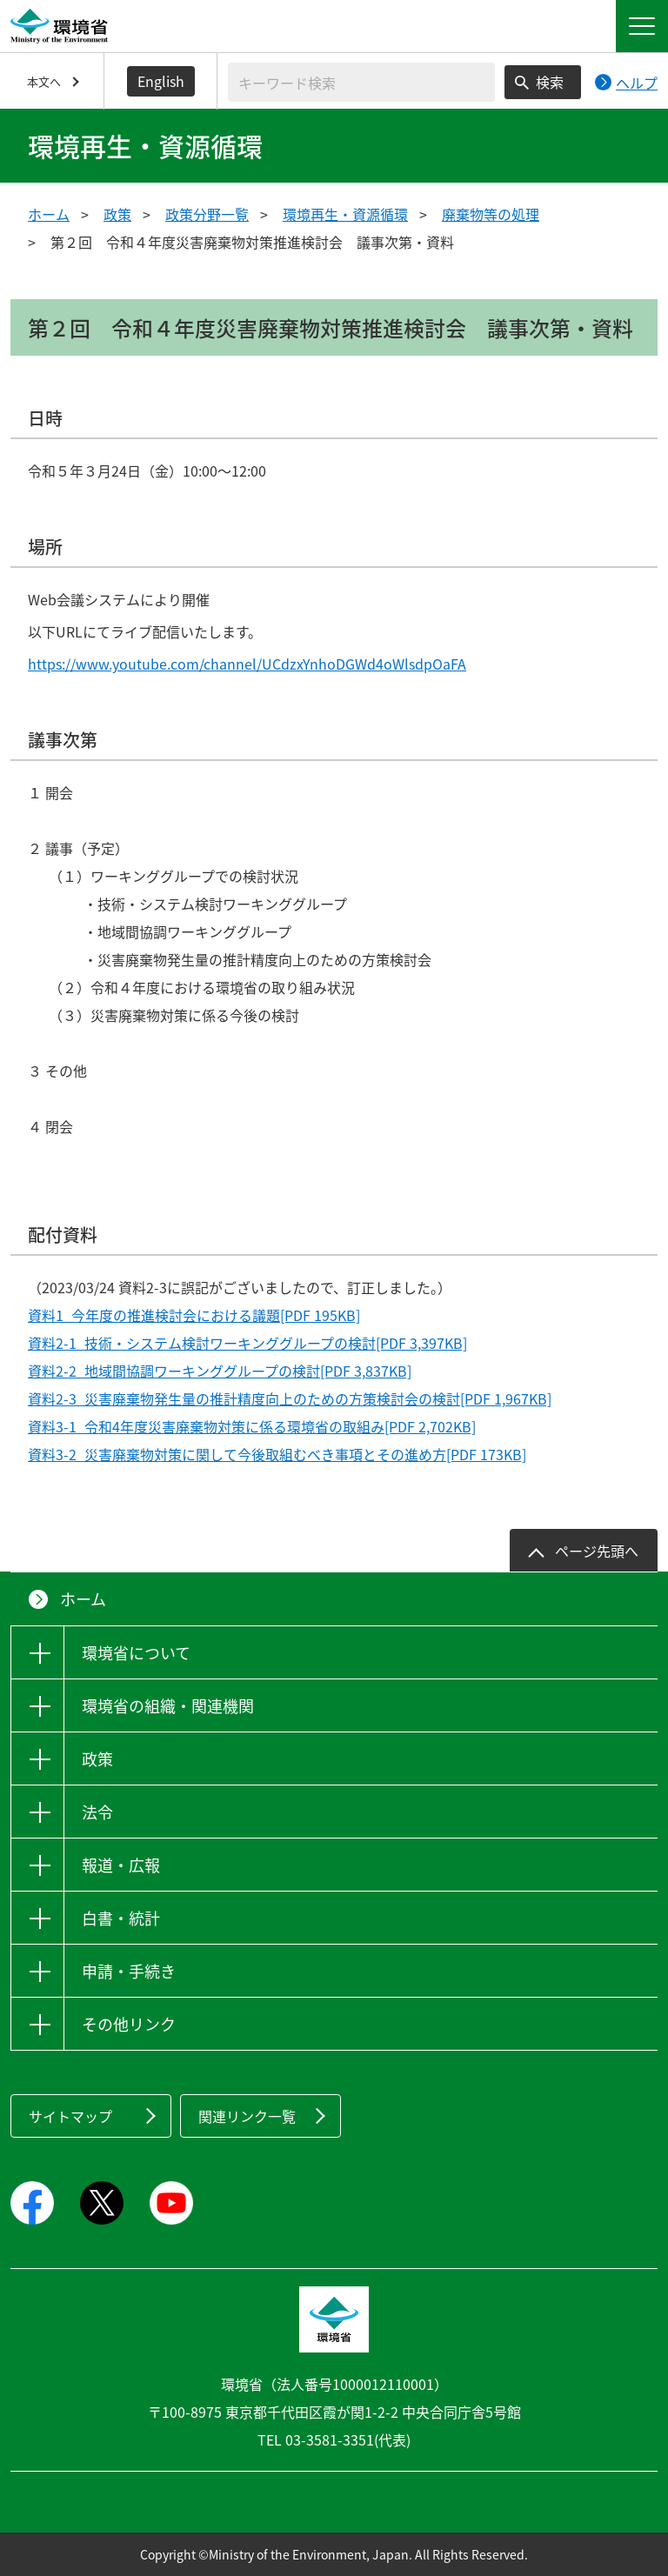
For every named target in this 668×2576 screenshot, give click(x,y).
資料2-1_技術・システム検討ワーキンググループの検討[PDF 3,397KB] (247, 1342)
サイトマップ (70, 2116)
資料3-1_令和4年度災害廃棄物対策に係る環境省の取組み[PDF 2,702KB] (252, 1426)
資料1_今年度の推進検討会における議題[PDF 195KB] (194, 1315)
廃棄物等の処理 (490, 214)
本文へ (44, 81)
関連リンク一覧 (247, 2116)
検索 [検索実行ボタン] (550, 81)
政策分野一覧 (207, 214)
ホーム (49, 214)
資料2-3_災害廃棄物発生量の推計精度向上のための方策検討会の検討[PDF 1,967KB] (289, 1398)
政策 (117, 214)
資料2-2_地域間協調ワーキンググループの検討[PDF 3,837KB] (219, 1370)
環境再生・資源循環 (345, 214)
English (160, 80)
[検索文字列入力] (361, 82)
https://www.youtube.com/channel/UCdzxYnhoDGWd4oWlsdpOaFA (247, 663)
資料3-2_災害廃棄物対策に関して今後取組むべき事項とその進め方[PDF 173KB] (277, 1454)
